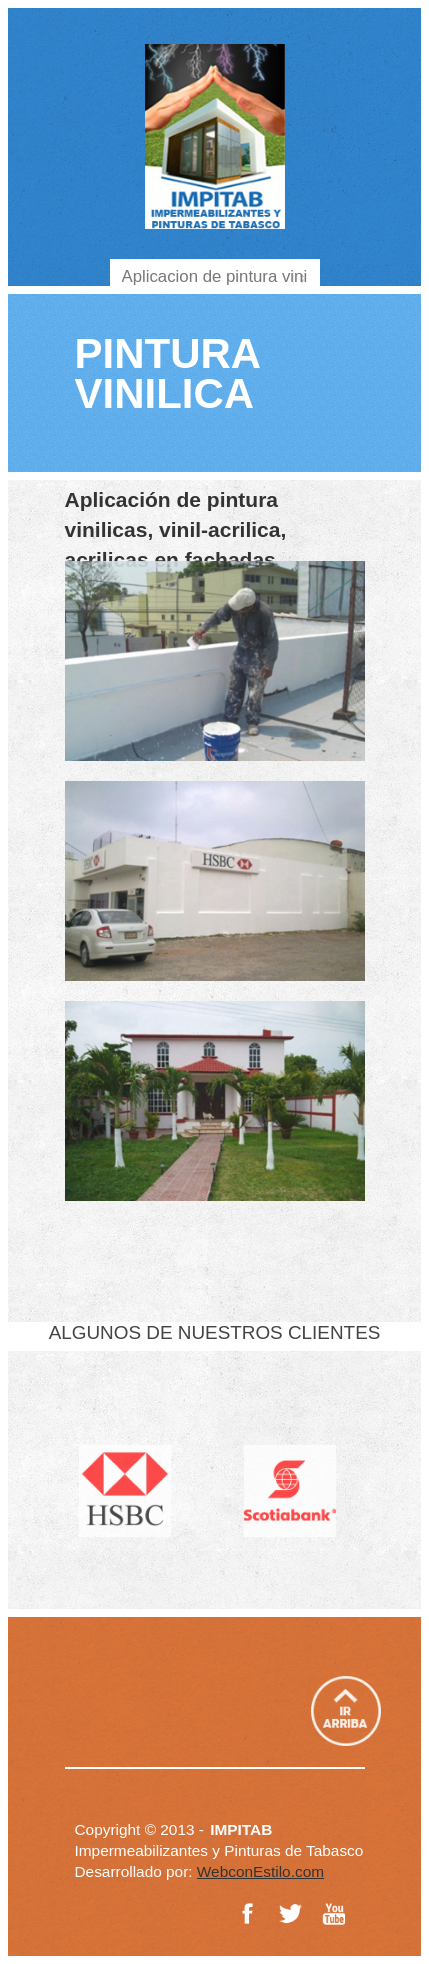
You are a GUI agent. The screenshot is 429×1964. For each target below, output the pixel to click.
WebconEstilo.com (260, 1871)
